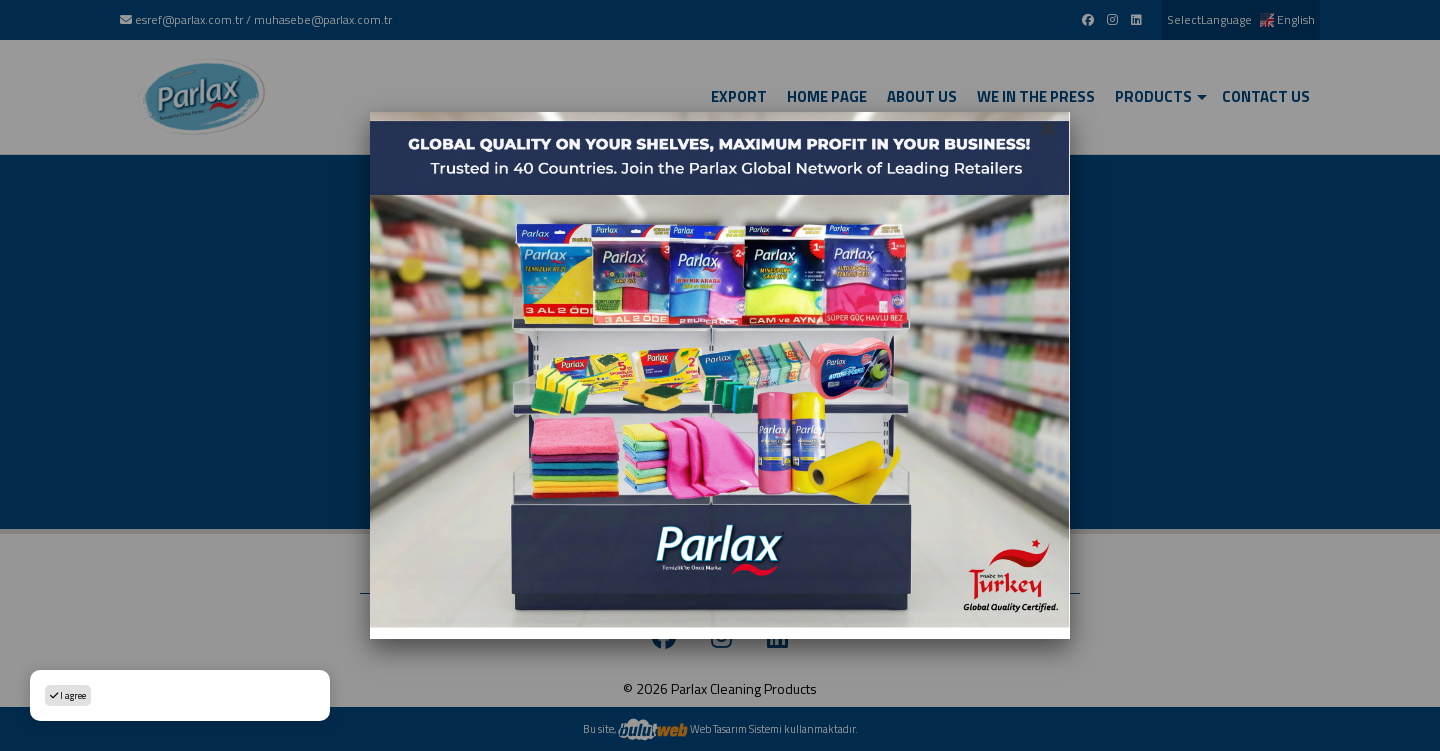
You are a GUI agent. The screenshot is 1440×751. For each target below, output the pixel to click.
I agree (68, 695)
